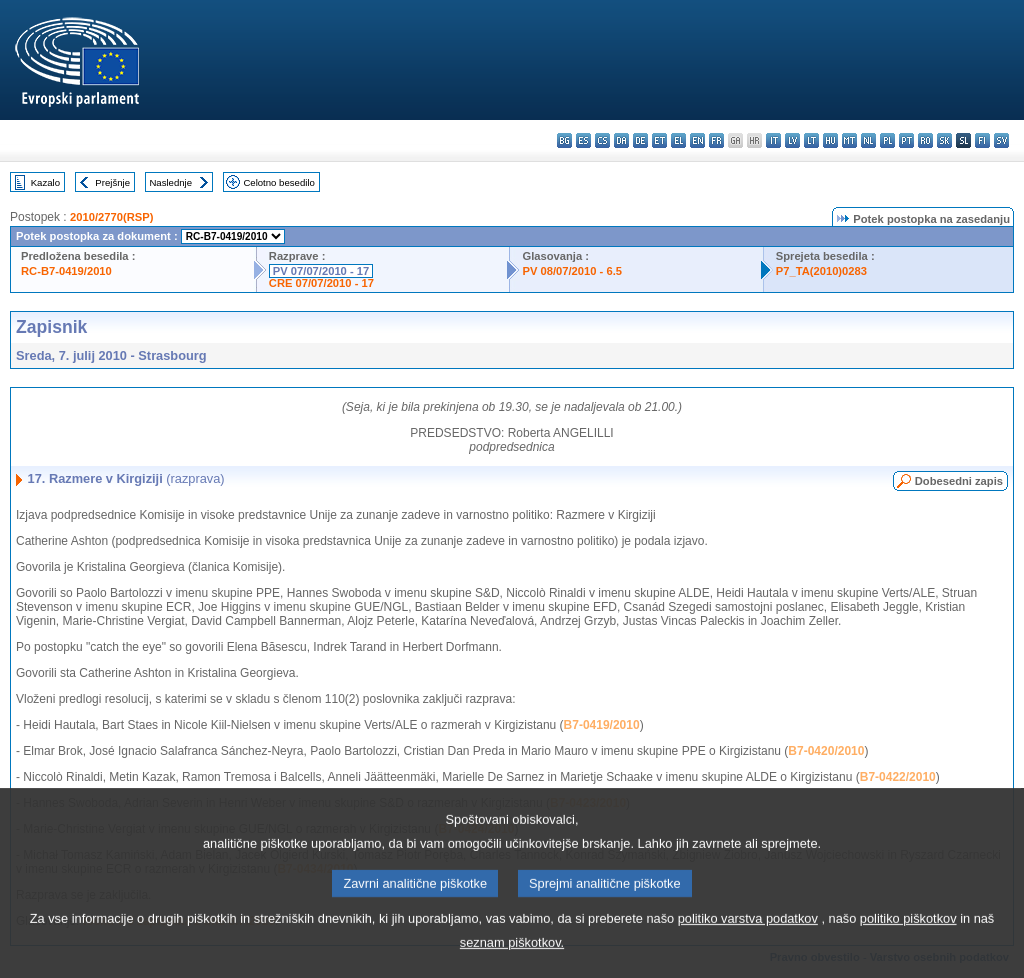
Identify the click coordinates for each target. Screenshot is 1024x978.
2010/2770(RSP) (111, 217)
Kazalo (45, 182)
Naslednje (170, 182)
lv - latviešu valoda (792, 140)
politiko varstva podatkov (748, 939)
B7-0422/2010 (898, 777)
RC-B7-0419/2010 (66, 271)
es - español (583, 140)
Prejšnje (112, 182)
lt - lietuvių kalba (811, 140)
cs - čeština (602, 140)
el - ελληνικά (678, 140)
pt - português (906, 140)
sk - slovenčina (944, 140)
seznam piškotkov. (512, 963)
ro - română (925, 140)
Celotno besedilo (278, 182)
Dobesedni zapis (959, 481)
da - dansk (621, 140)
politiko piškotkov (908, 939)
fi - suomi (982, 140)
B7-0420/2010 (826, 751)
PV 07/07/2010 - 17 (321, 271)
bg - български (564, 140)
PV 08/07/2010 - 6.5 (572, 271)
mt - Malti (849, 140)
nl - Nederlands (868, 140)
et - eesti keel (659, 140)
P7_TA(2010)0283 (821, 271)
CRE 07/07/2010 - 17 (321, 283)
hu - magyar (830, 140)
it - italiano (773, 140)
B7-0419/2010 (602, 725)
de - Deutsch (640, 140)
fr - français (716, 140)
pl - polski (887, 140)
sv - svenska (1001, 140)
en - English (697, 140)
